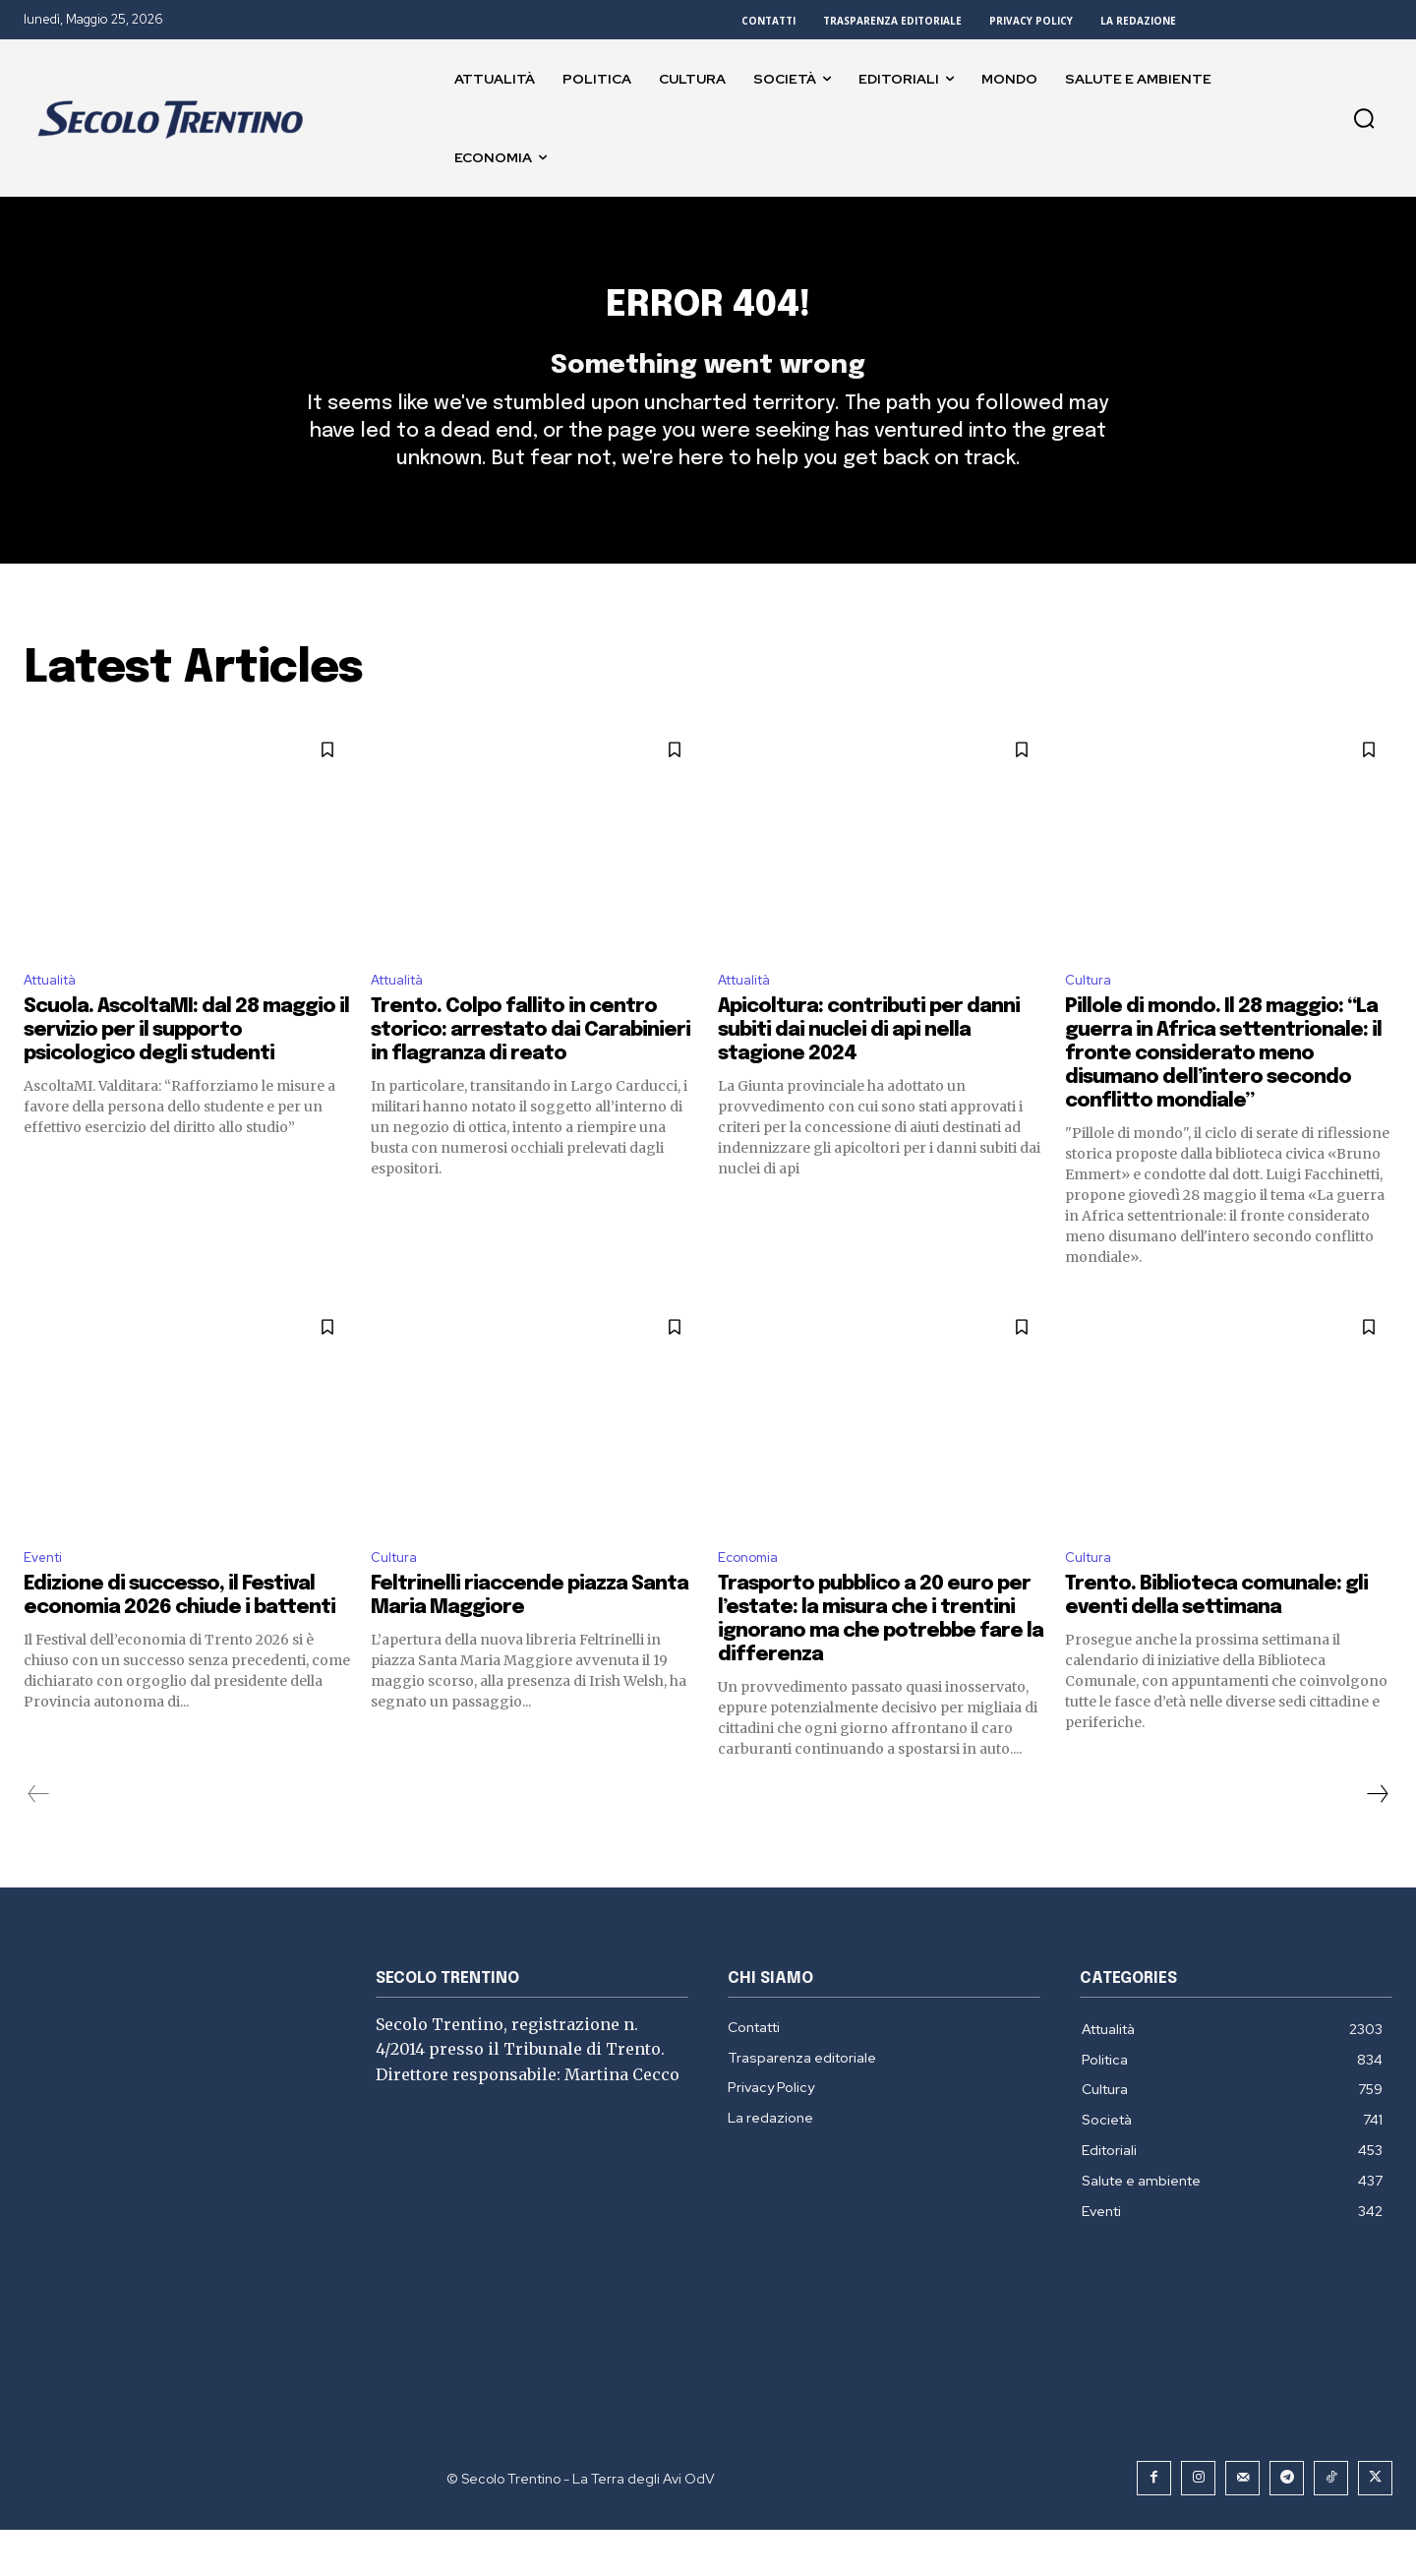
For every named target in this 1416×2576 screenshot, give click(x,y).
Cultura (1091, 1020)
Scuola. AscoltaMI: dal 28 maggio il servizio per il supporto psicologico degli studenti (186, 1073)
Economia (753, 1602)
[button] (1363, 118)
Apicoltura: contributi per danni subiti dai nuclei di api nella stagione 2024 (869, 1073)
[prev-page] (39, 1840)
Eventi (47, 1602)
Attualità (56, 1020)
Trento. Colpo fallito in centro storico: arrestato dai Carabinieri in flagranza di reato (530, 1073)
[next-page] (1376, 1840)
